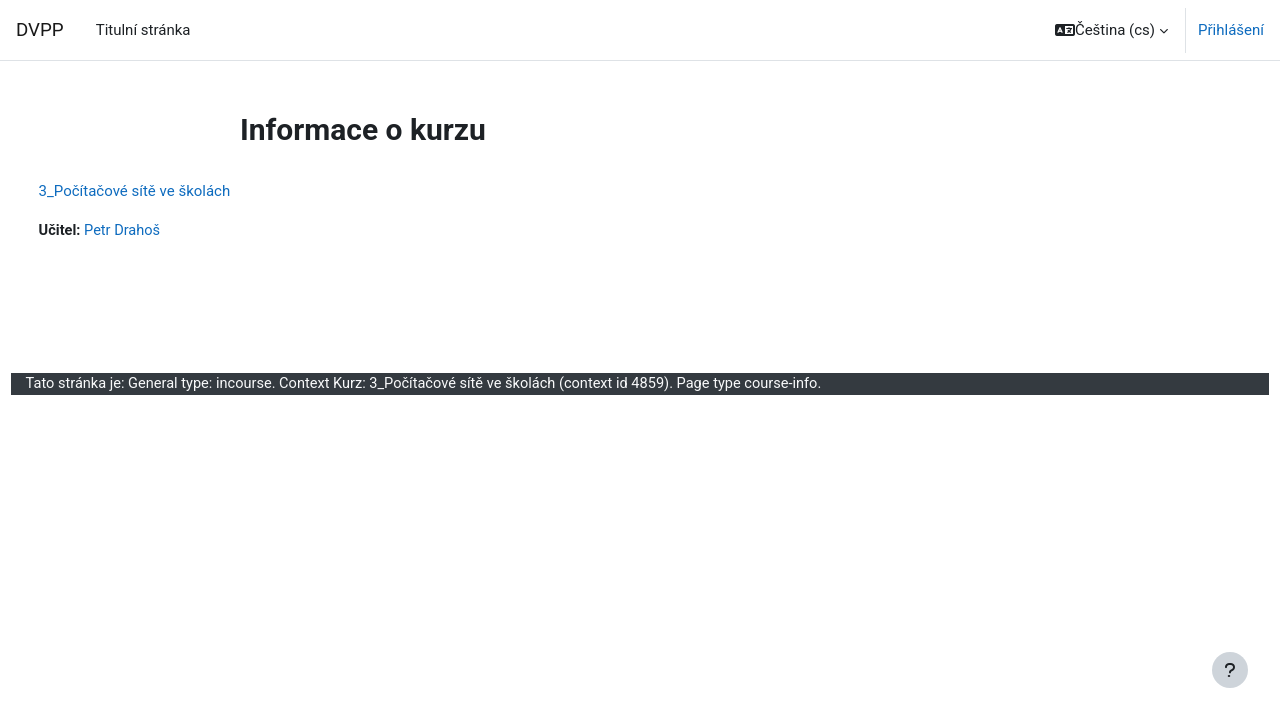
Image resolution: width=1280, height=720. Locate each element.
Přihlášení (1231, 30)
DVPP (40, 30)
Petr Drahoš (162, 231)
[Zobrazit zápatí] (1230, 670)
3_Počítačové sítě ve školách (172, 191)
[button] (1111, 30)
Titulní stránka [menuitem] (143, 30)
